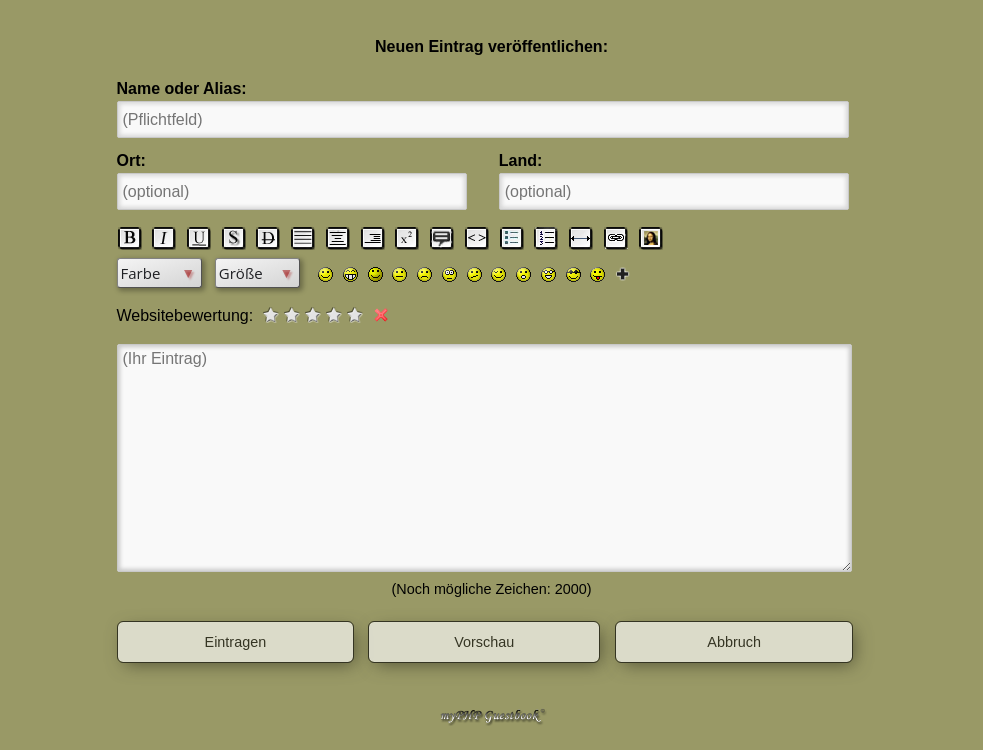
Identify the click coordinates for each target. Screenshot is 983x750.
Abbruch (734, 642)
